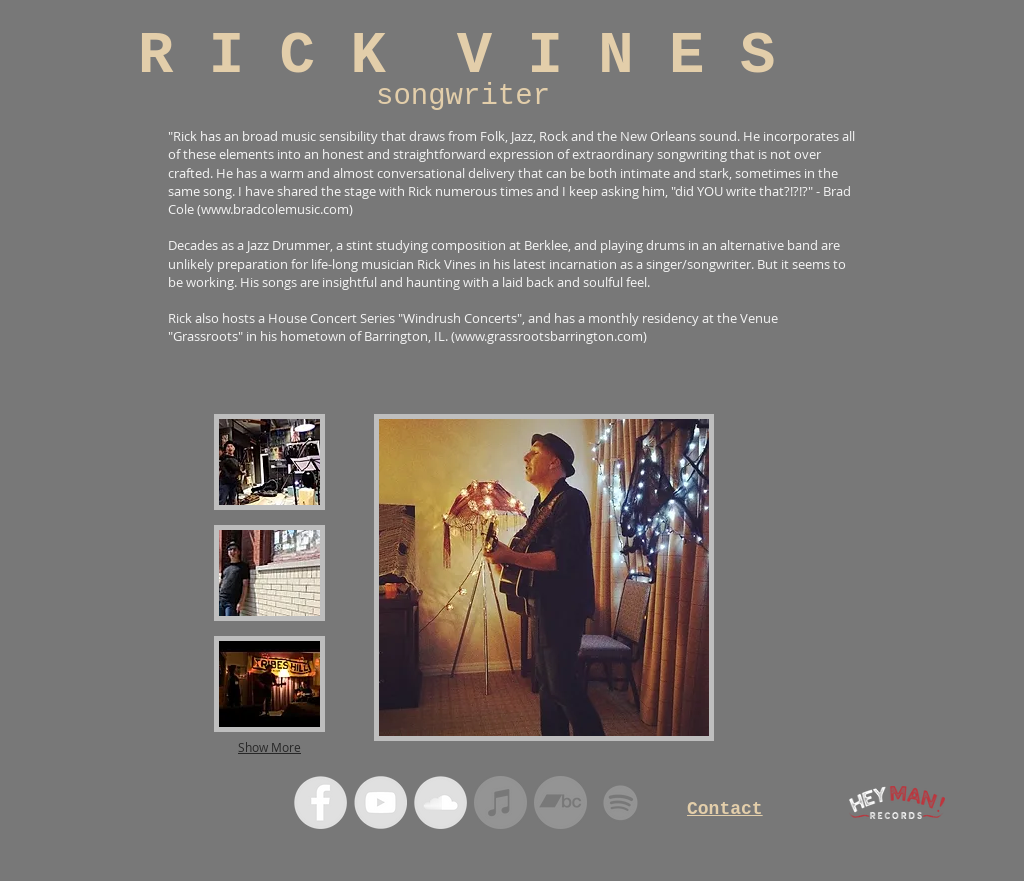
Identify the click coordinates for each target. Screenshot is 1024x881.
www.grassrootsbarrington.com (549, 336)
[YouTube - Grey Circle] (380, 802)
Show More (269, 747)
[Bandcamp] (560, 802)
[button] (269, 462)
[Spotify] (620, 802)
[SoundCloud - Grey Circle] (440, 802)
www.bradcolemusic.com (275, 209)
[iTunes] (500, 802)
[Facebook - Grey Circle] (320, 802)
